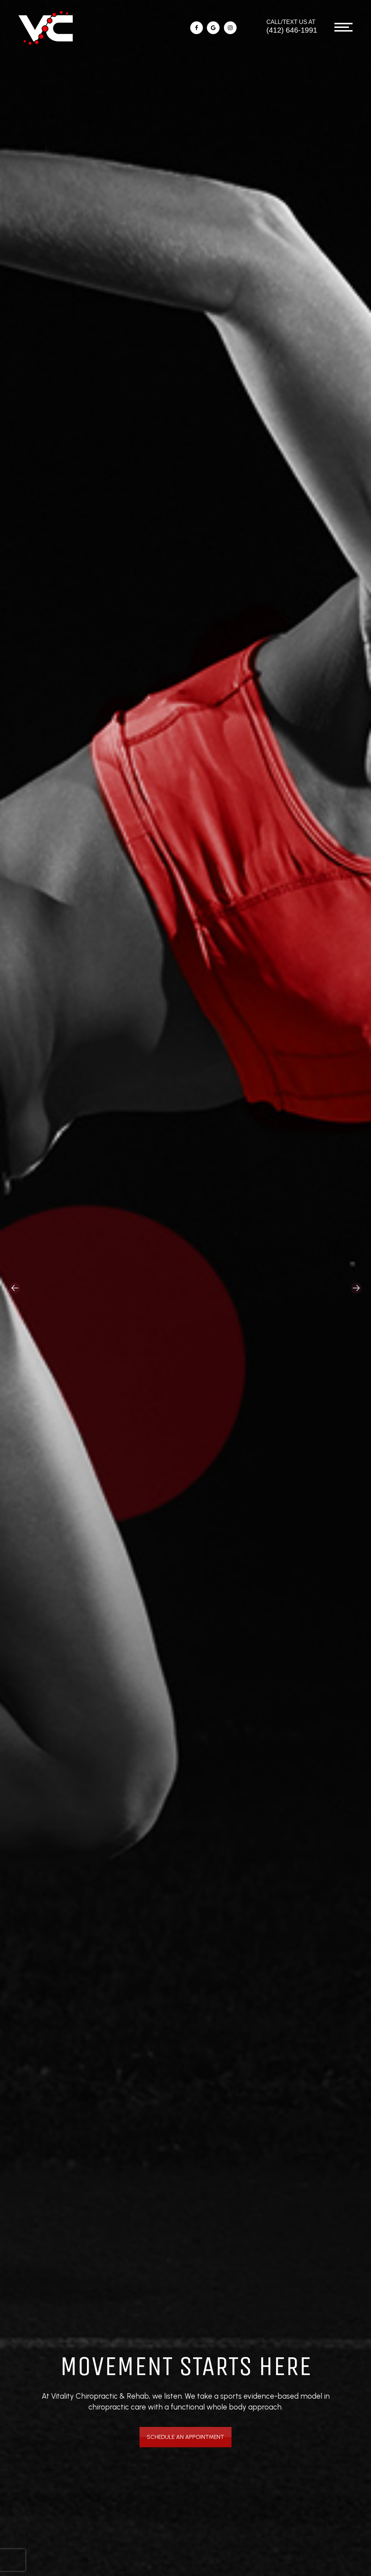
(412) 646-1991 (291, 30)
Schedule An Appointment (185, 2435)
